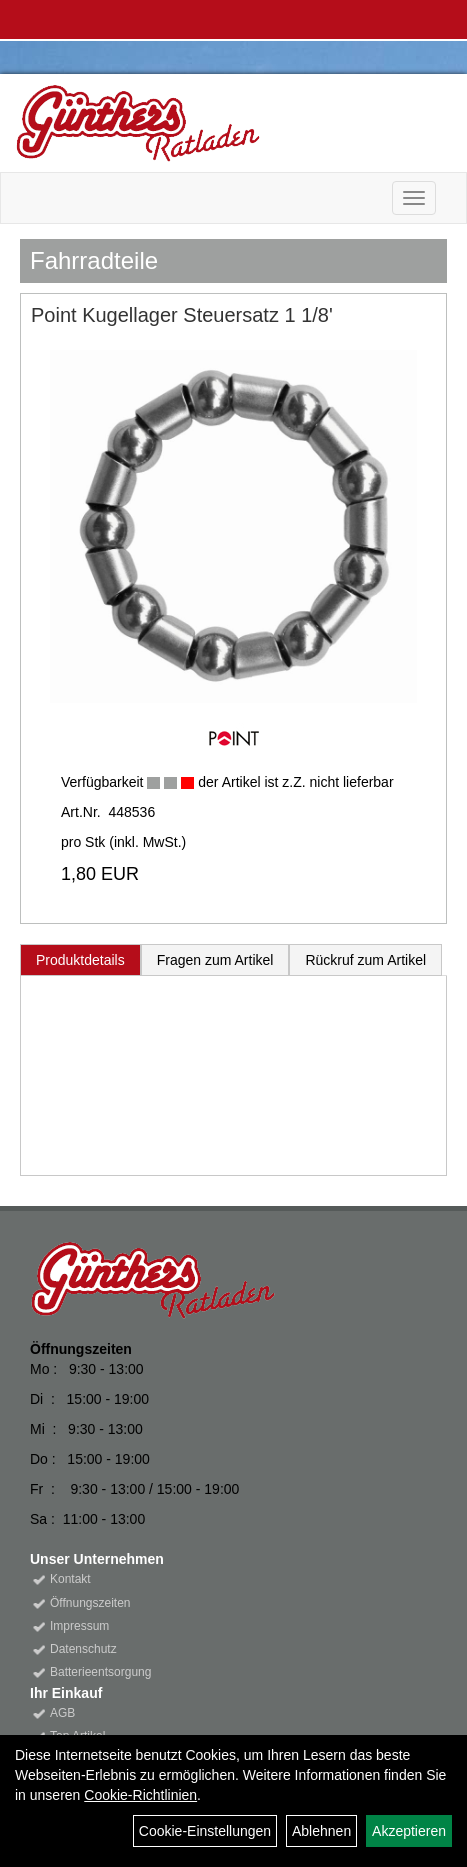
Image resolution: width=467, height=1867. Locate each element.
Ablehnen (321, 1831)
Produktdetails (80, 960)
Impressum (79, 1626)
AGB (62, 1713)
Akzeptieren (409, 1831)
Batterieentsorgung (100, 1672)
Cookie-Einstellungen (205, 1831)
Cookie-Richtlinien (140, 1795)
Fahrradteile (94, 260)
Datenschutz (83, 1649)
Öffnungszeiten (90, 1603)
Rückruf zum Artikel (365, 960)
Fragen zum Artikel (215, 960)
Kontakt (70, 1579)
